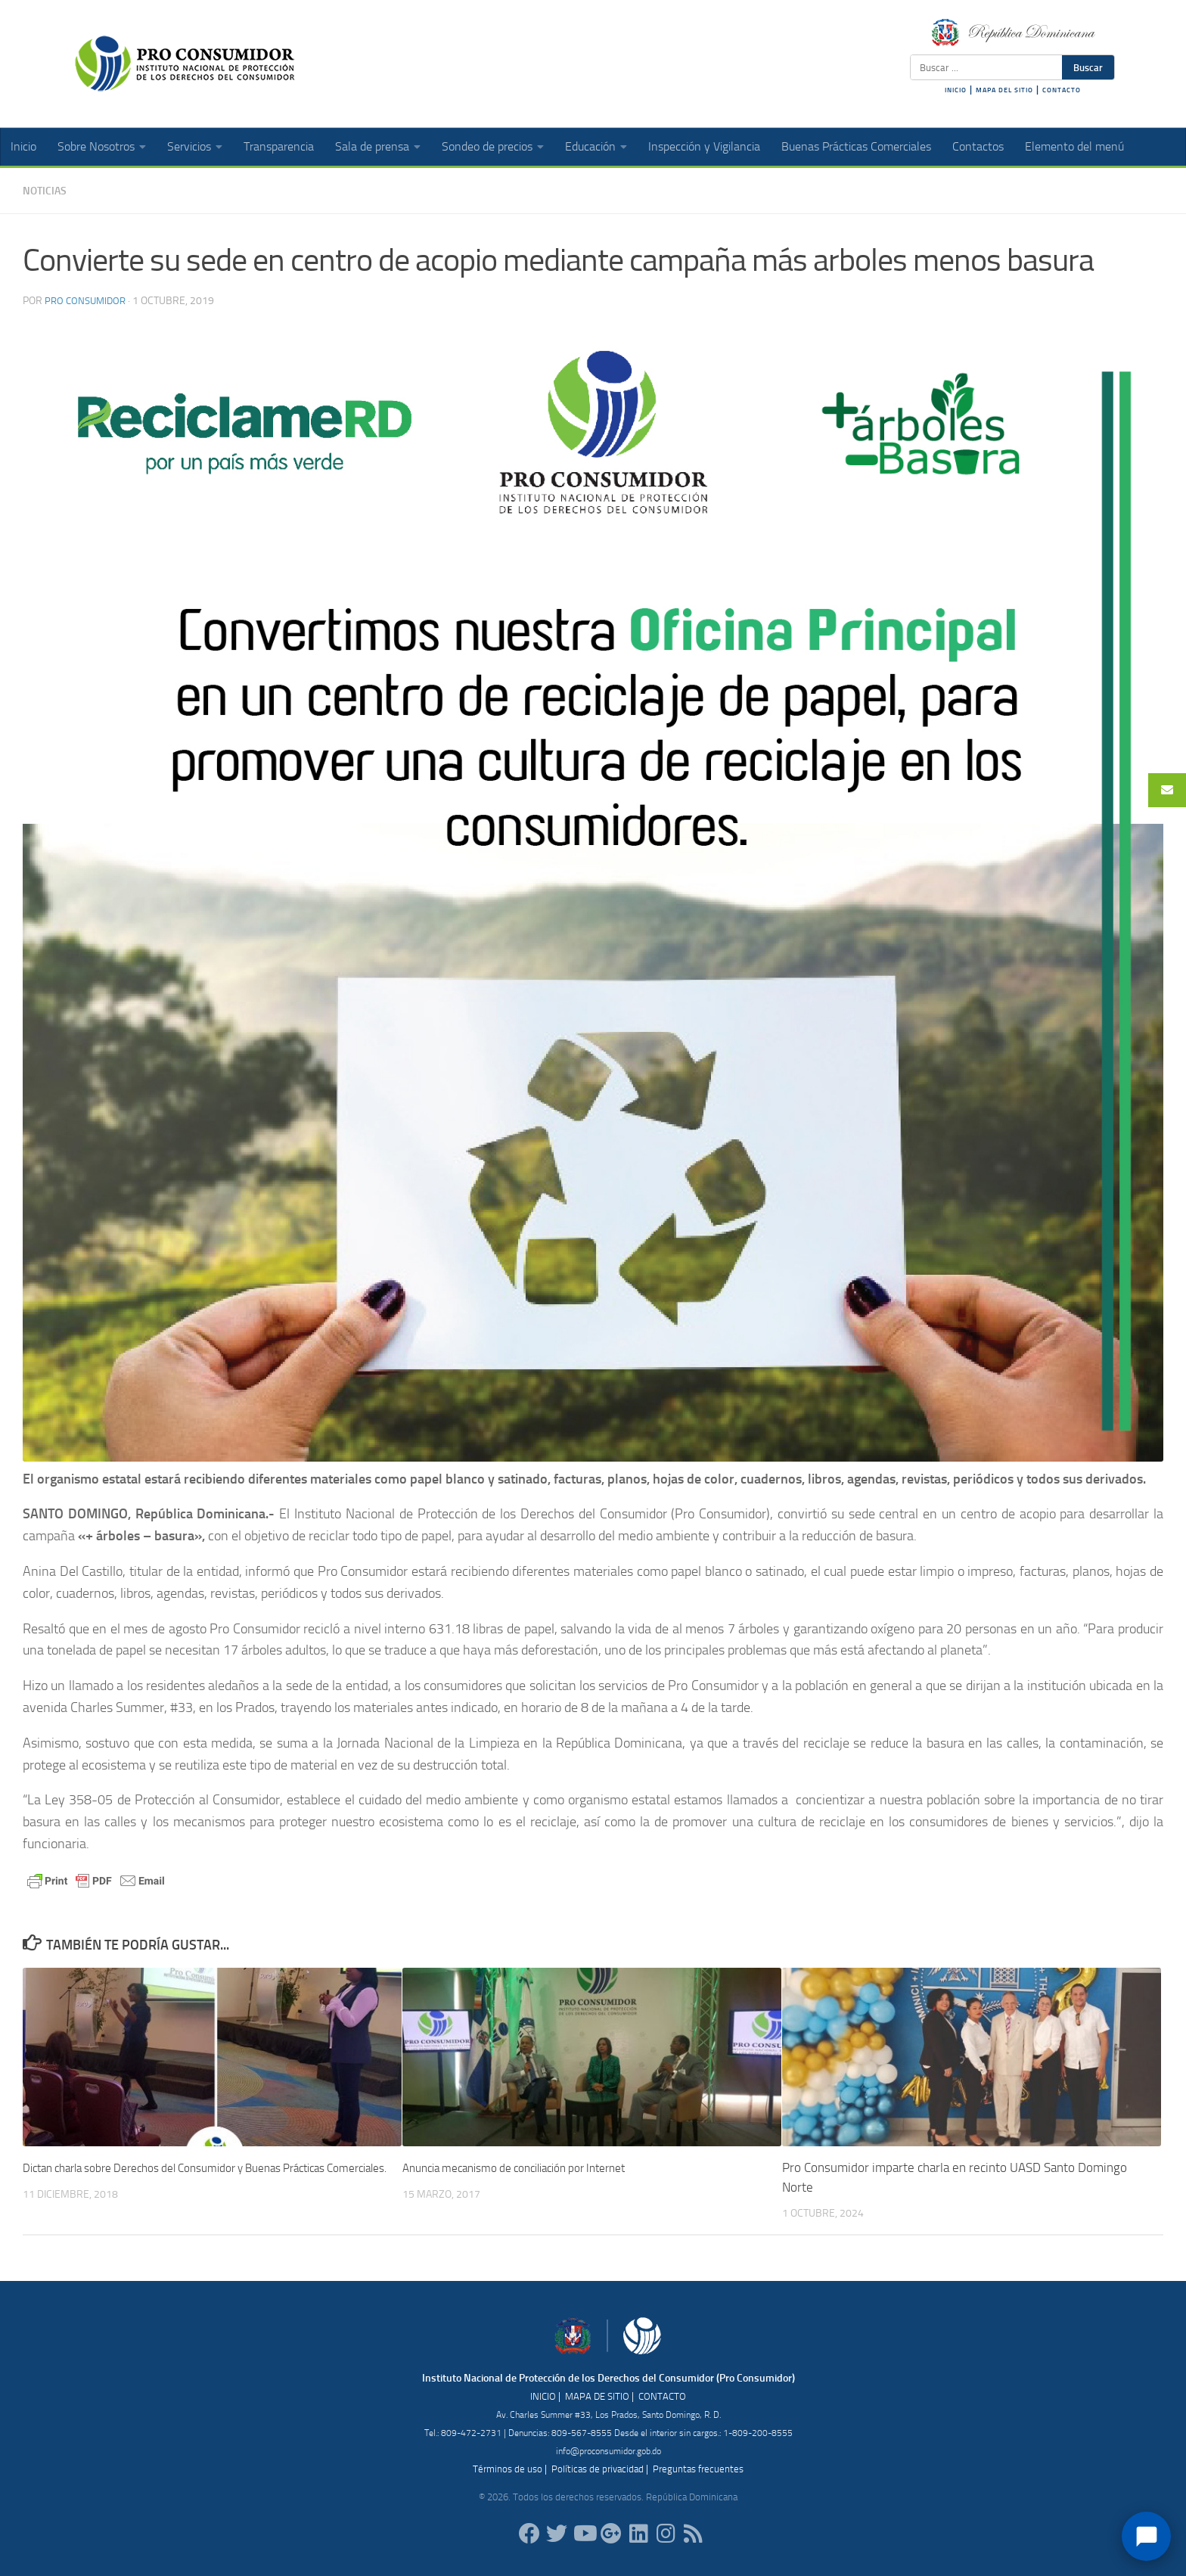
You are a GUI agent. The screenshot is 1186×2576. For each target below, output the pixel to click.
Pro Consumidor (88, 300)
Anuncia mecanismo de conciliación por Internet (530, 2166)
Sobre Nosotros (96, 146)
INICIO (956, 90)
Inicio (23, 146)
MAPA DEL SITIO (1004, 90)
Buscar (1088, 67)
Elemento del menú (1074, 146)
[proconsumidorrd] (556, 2532)
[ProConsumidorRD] (529, 2532)
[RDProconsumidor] (584, 2532)
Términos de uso (507, 2468)
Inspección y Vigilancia (704, 146)
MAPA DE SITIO (597, 2395)
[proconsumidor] (638, 2532)
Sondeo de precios (487, 146)
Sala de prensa (372, 146)
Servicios (189, 146)
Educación (590, 146)
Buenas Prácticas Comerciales (856, 146)
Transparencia (279, 146)
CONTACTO (1061, 90)
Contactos (978, 146)
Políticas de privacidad (597, 2468)
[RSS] (692, 2532)
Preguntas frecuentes (698, 2468)
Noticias (48, 190)
